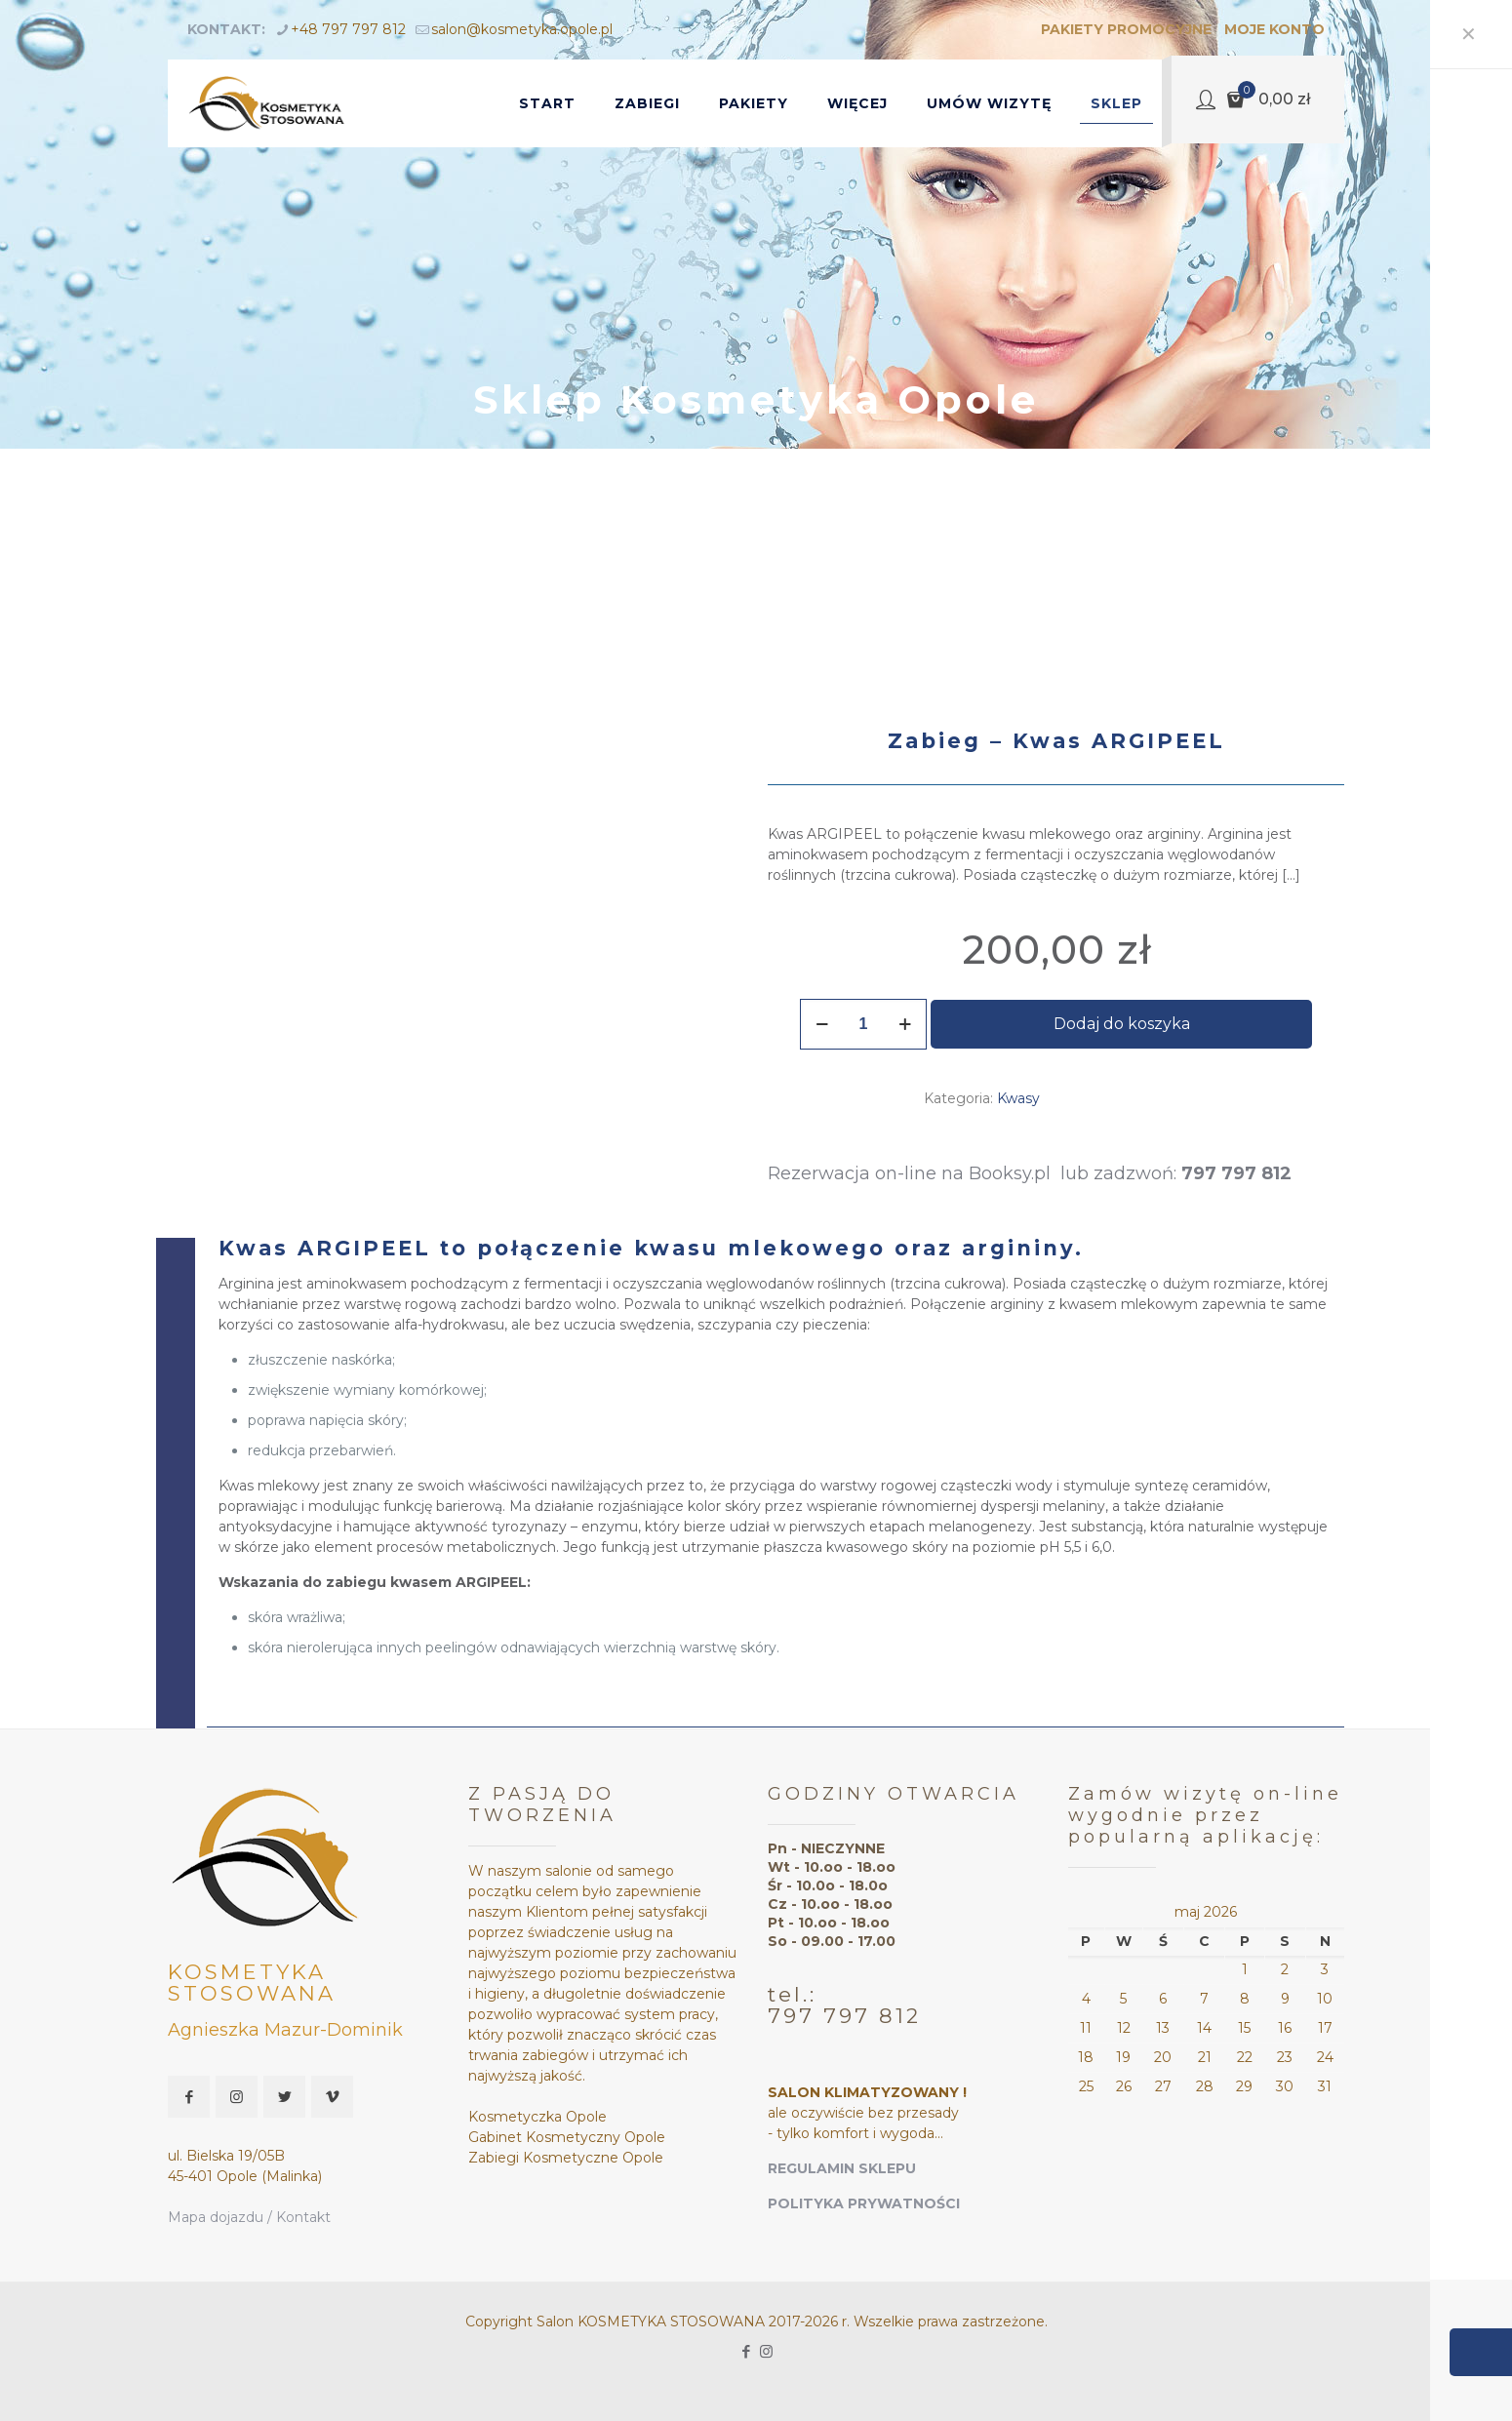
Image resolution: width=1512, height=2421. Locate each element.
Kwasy (1018, 1098)
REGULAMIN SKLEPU (842, 2168)
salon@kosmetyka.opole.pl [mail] (522, 29)
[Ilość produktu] (863, 1024)
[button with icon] (189, 2097)
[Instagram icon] (766, 2351)
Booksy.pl (1014, 1173)
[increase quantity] (905, 1024)
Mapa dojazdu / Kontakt (249, 2217)
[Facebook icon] (745, 2351)
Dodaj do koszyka (1122, 1023)
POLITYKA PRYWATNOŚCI (864, 2203)
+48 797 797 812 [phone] (348, 29)
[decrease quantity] (822, 1024)
